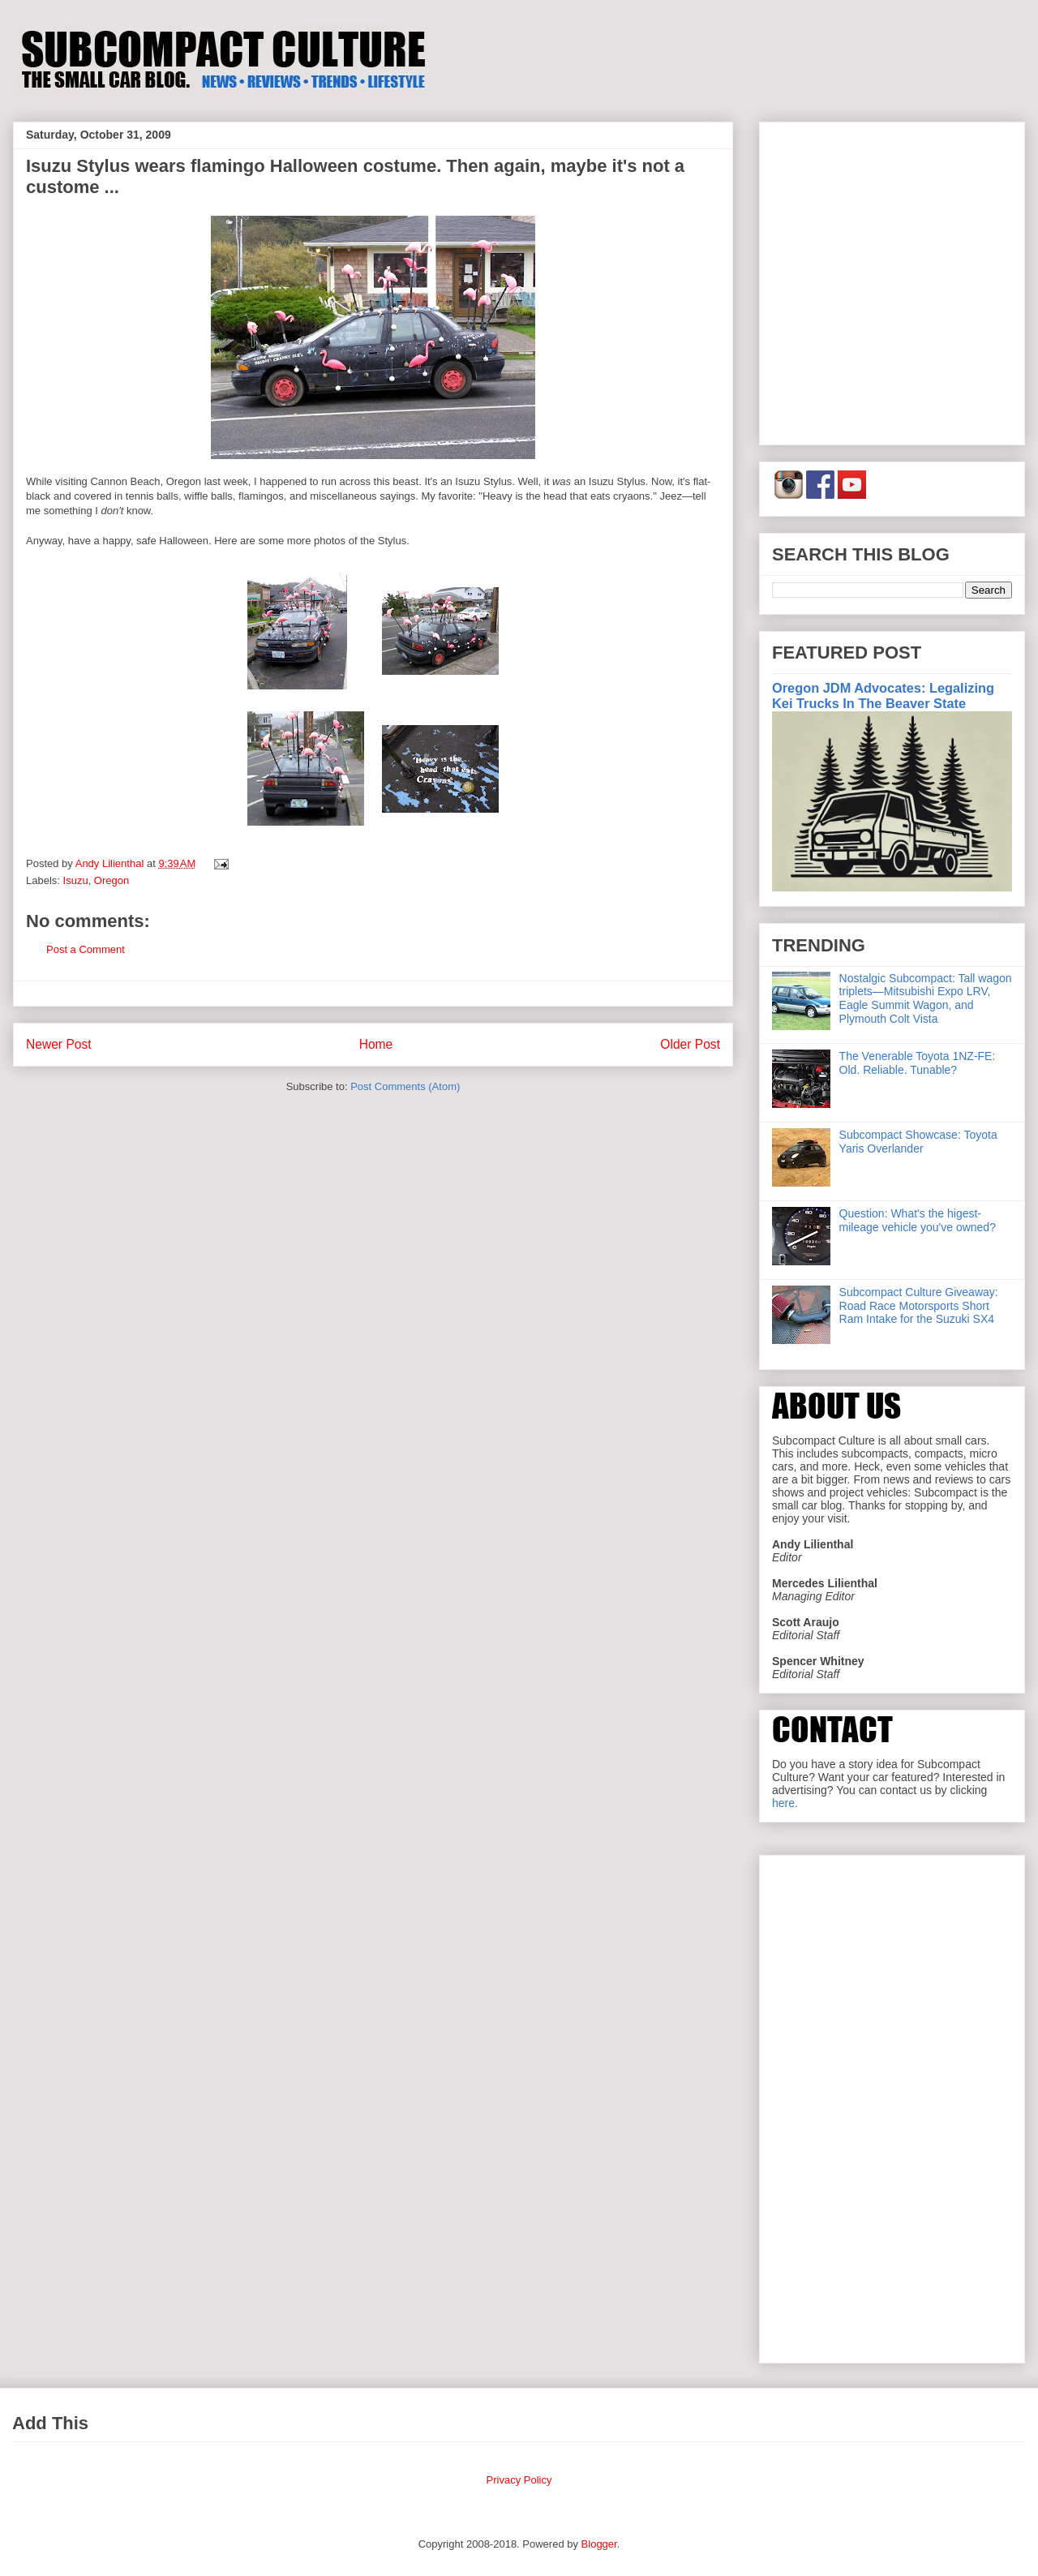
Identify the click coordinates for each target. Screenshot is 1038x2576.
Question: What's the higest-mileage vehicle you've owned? (917, 1220)
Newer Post (59, 1044)
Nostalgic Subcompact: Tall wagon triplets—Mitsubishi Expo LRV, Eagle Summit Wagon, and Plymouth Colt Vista (925, 998)
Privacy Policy (519, 2480)
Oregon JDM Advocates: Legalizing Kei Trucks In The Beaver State (883, 695)
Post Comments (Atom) (405, 1086)
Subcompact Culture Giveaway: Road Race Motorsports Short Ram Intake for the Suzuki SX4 (918, 1306)
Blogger (599, 2544)
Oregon (111, 880)
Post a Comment (85, 949)
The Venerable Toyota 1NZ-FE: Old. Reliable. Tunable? (917, 1063)
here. (785, 1803)
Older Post (690, 1044)
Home (376, 1044)
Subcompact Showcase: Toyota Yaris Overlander (918, 1141)
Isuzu (75, 880)
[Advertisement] (152, 280)
